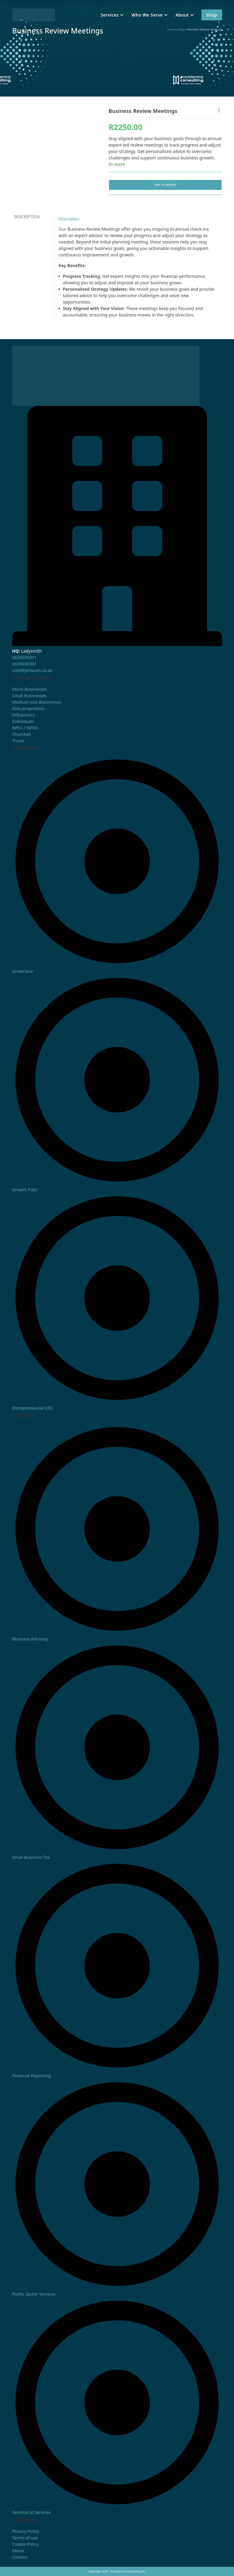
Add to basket (165, 185)
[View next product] (219, 110)
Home (171, 29)
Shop (181, 29)
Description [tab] (27, 216)
